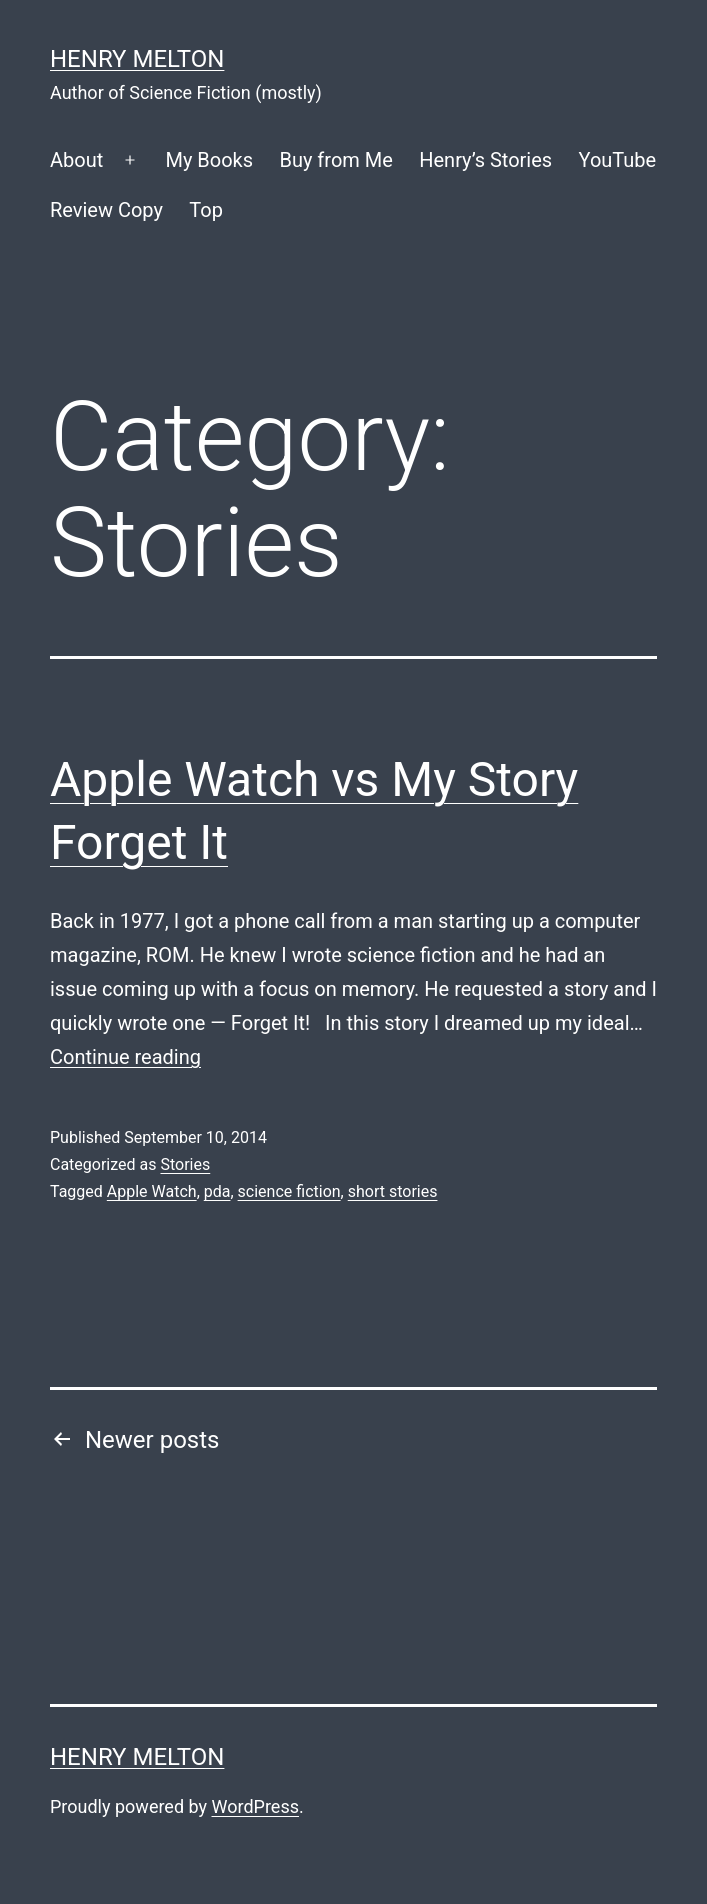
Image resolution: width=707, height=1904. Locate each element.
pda (217, 1191)
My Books (209, 160)
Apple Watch (152, 1191)
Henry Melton (137, 59)
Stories (185, 1164)
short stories (393, 1191)
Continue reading (125, 1057)
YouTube (618, 160)
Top (206, 210)
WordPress (255, 1806)
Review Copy (106, 210)
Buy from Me (335, 160)
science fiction (289, 1191)
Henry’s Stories (485, 160)
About (76, 160)
